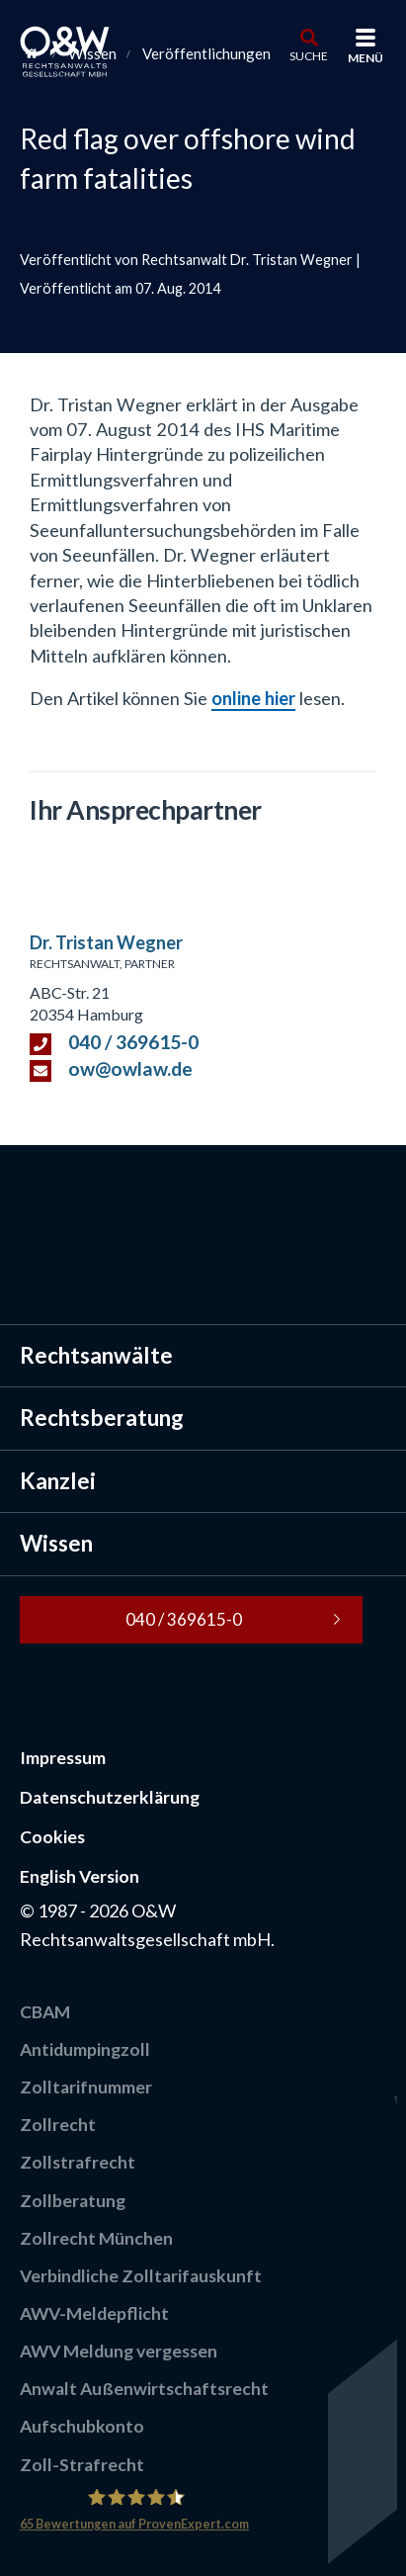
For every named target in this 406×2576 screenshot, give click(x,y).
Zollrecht (58, 2124)
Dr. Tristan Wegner (106, 942)
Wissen (56, 1543)
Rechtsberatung (102, 1417)
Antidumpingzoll (85, 2049)
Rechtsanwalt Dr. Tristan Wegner (247, 259)
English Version (79, 1876)
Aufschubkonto (82, 2426)
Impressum (63, 1757)
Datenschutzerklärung (110, 1797)
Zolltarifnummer (86, 2087)
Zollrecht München (96, 2238)
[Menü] (365, 39)
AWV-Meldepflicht (94, 2313)
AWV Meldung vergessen (118, 2351)
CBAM (45, 2011)
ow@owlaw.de (130, 1068)
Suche (308, 55)
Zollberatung (72, 2200)
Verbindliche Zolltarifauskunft (141, 2275)
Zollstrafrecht (77, 2162)
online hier (253, 698)
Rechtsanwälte (96, 1355)
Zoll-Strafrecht (82, 2464)
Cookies (52, 1836)
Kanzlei (58, 1480)
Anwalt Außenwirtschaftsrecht (144, 2388)
